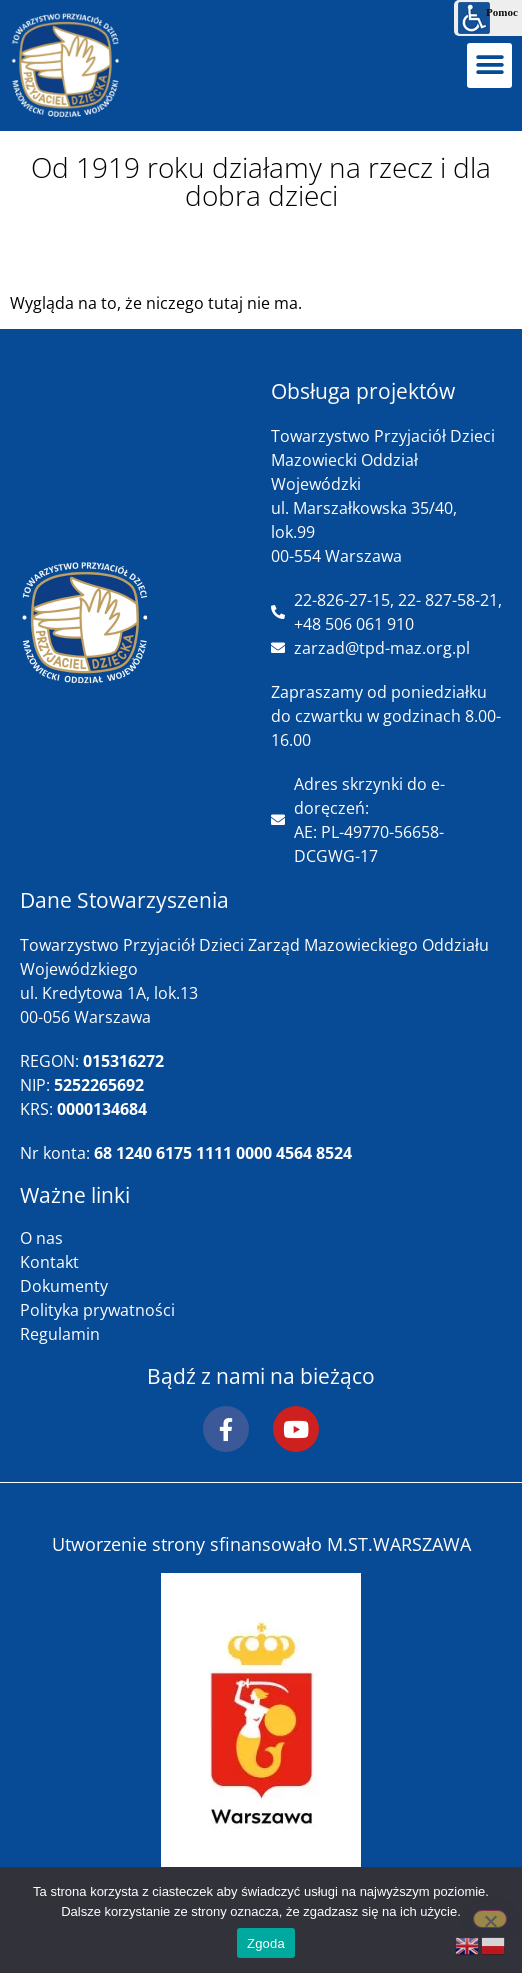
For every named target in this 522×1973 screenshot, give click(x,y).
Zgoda (266, 1943)
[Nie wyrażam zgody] (490, 1919)
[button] (489, 65)
